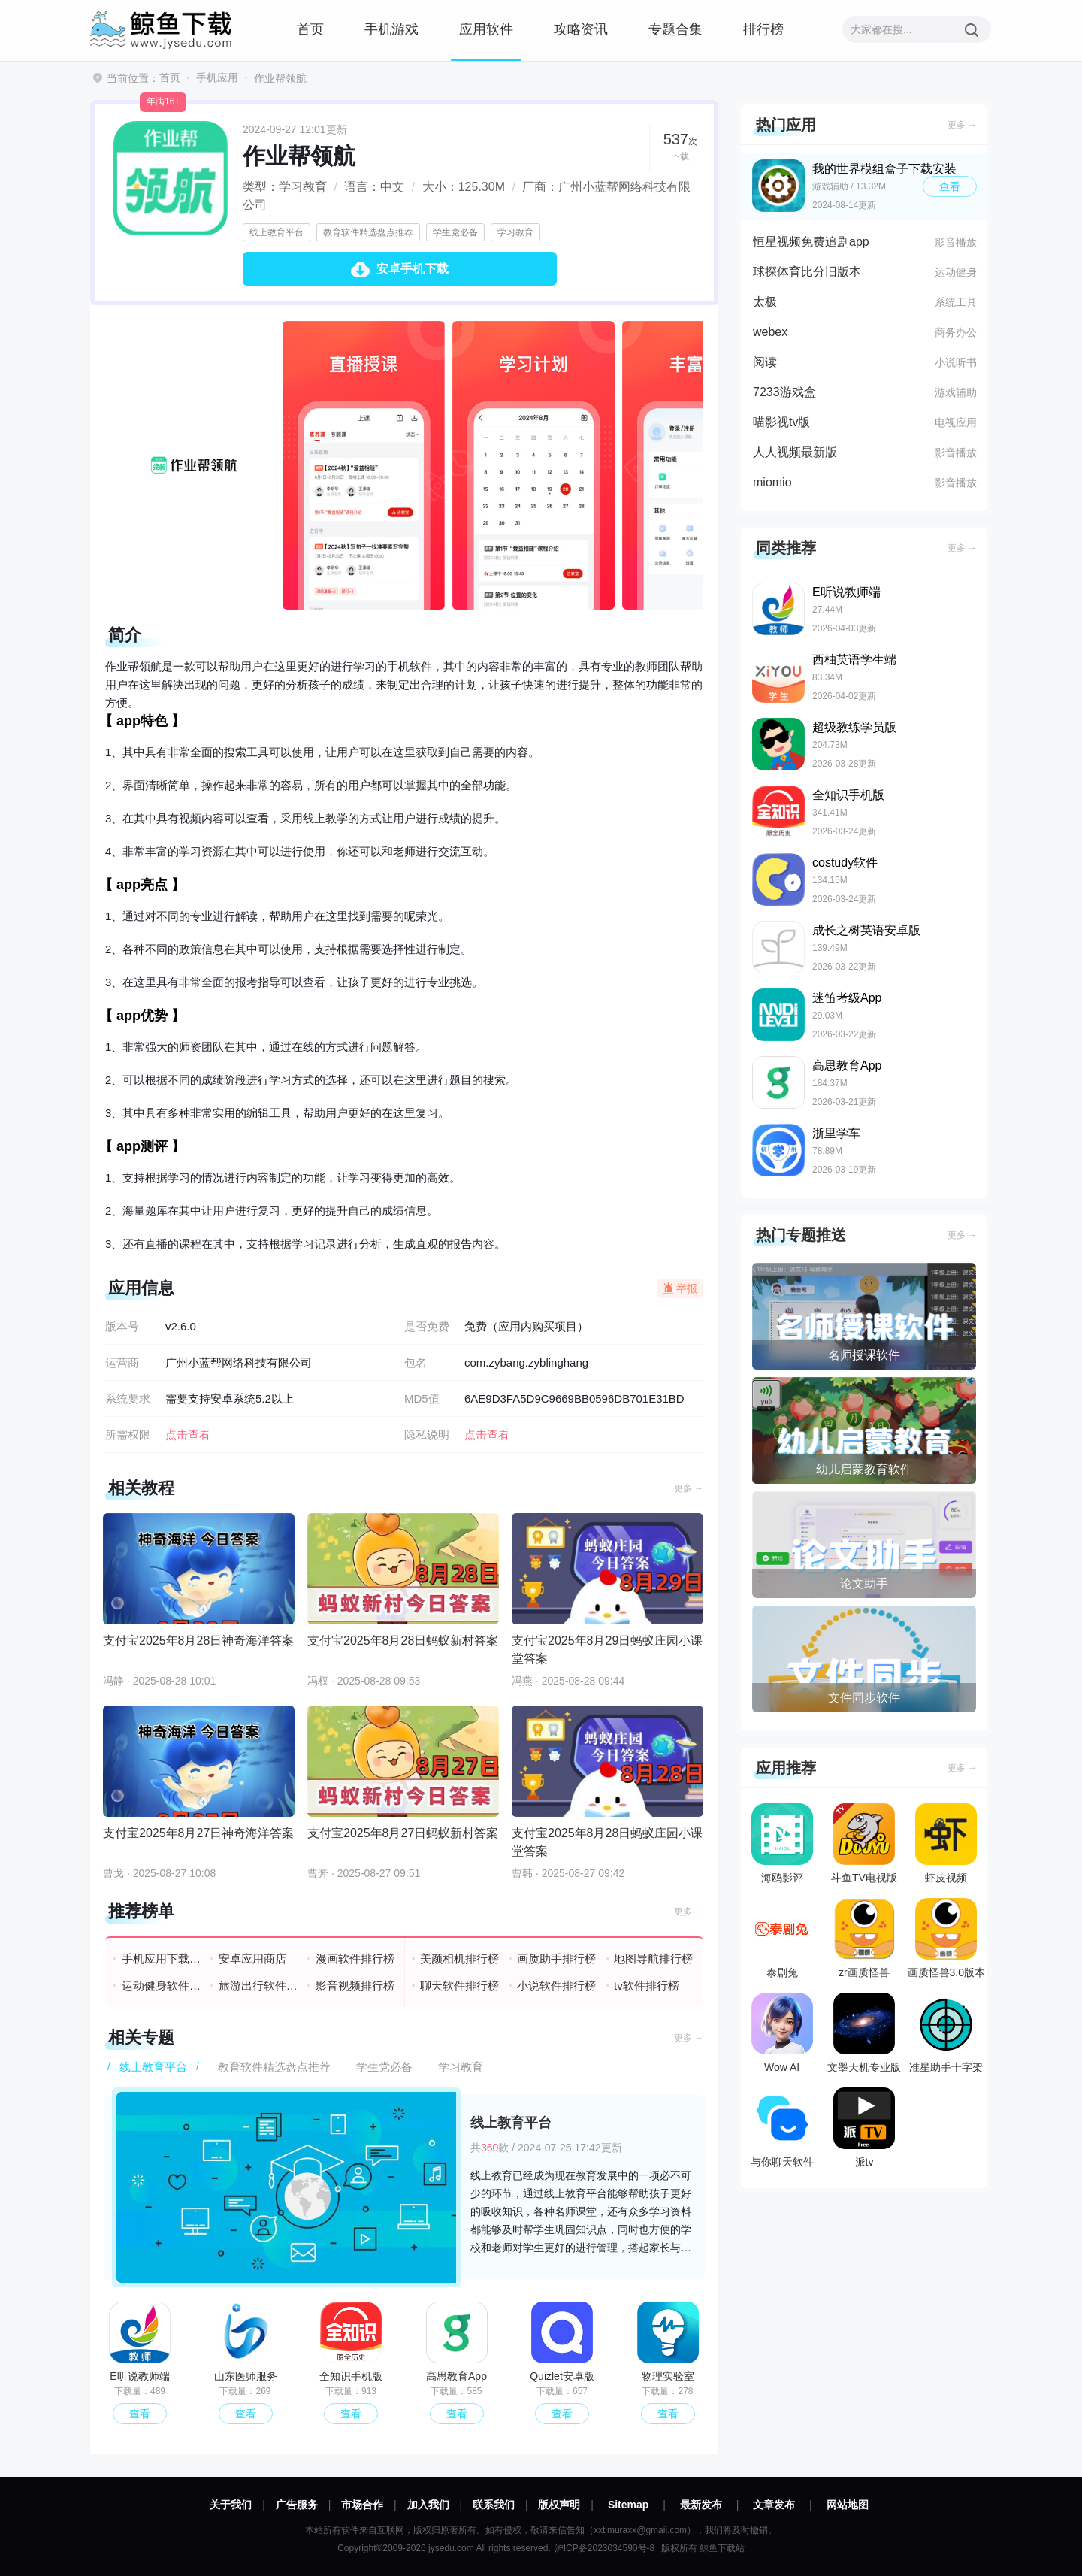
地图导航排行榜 (653, 1958)
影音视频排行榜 (355, 1985)
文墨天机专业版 (864, 2033)
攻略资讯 (581, 29)
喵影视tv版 (781, 422)
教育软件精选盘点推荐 (368, 232)
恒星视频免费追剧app (811, 241)
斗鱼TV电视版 (864, 1843)
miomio (772, 482)
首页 (310, 29)
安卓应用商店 (252, 1958)
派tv (864, 2127)
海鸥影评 (782, 1843)
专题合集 (675, 29)
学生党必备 (455, 232)
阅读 (765, 362)
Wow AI (782, 2033)
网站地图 (848, 2505)
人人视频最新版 (795, 452)
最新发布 (701, 2505)
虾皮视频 (946, 1843)
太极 (765, 301)
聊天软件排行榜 (459, 1985)
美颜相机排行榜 (459, 1958)
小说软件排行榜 (556, 1985)
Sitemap (628, 2505)
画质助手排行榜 (556, 1958)
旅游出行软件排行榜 (259, 1985)
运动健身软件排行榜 (162, 1985)
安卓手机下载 (412, 268)
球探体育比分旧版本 (807, 271)
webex (770, 331)
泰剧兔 (782, 1938)
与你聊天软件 (782, 2127)
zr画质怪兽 (864, 1938)
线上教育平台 (276, 232)
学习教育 (515, 232)
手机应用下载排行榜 (162, 1958)
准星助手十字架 (946, 2033)
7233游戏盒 (784, 392)
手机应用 (217, 77)
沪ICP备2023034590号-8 (604, 2548)
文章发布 (774, 2505)
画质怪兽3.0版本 (946, 1938)
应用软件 (486, 29)
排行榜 (763, 29)
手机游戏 (391, 29)
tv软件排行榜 (646, 1985)
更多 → (688, 1488)
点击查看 (486, 1434)
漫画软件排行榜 (355, 1958)
